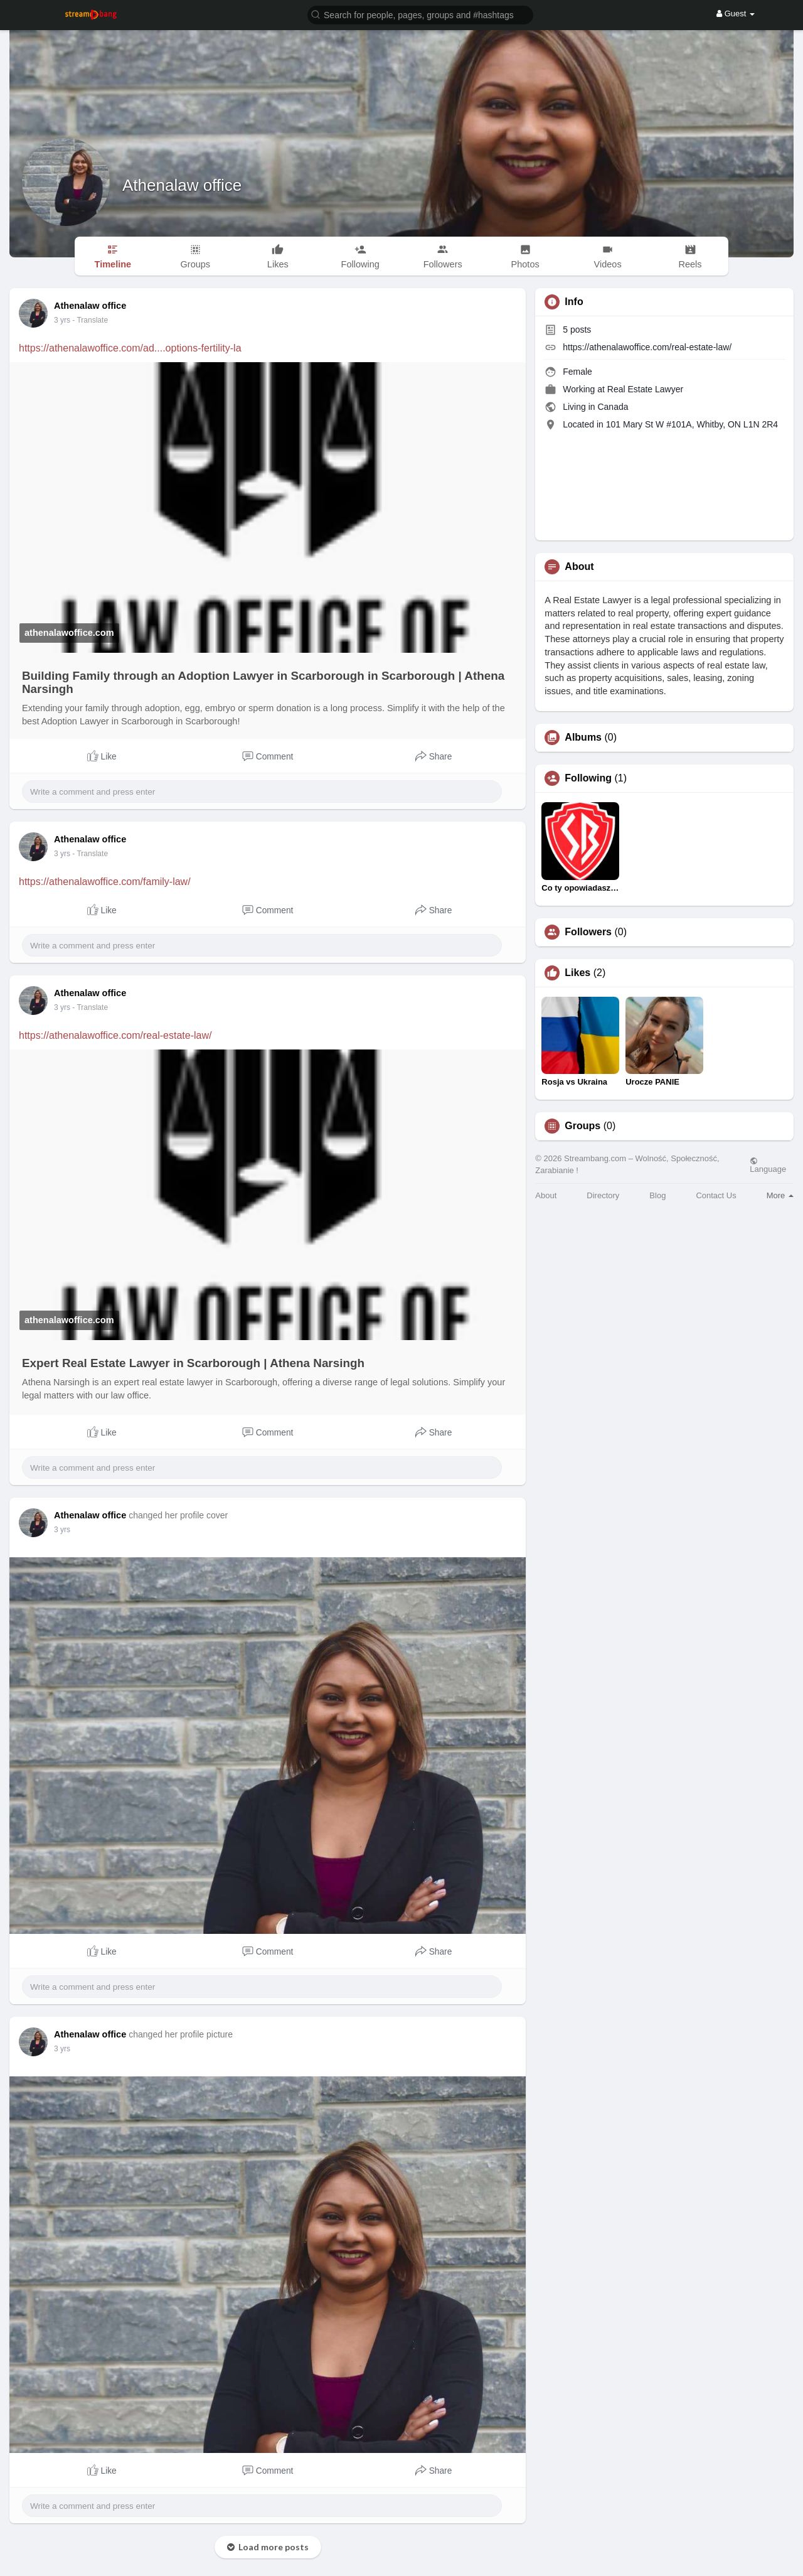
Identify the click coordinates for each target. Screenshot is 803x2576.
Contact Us (716, 1195)
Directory (603, 1195)
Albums (583, 738)
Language (768, 1165)
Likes (577, 973)
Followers (588, 932)
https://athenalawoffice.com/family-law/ (105, 881)
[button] (420, 14)
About (545, 1195)
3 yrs (62, 320)
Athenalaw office (182, 185)
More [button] (780, 1195)
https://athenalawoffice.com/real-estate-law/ (115, 1035)
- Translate (90, 320)
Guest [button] (735, 13)
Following (588, 778)
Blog (657, 1195)
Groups (582, 1126)
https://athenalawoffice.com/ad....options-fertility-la (130, 348)
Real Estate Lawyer (645, 389)
